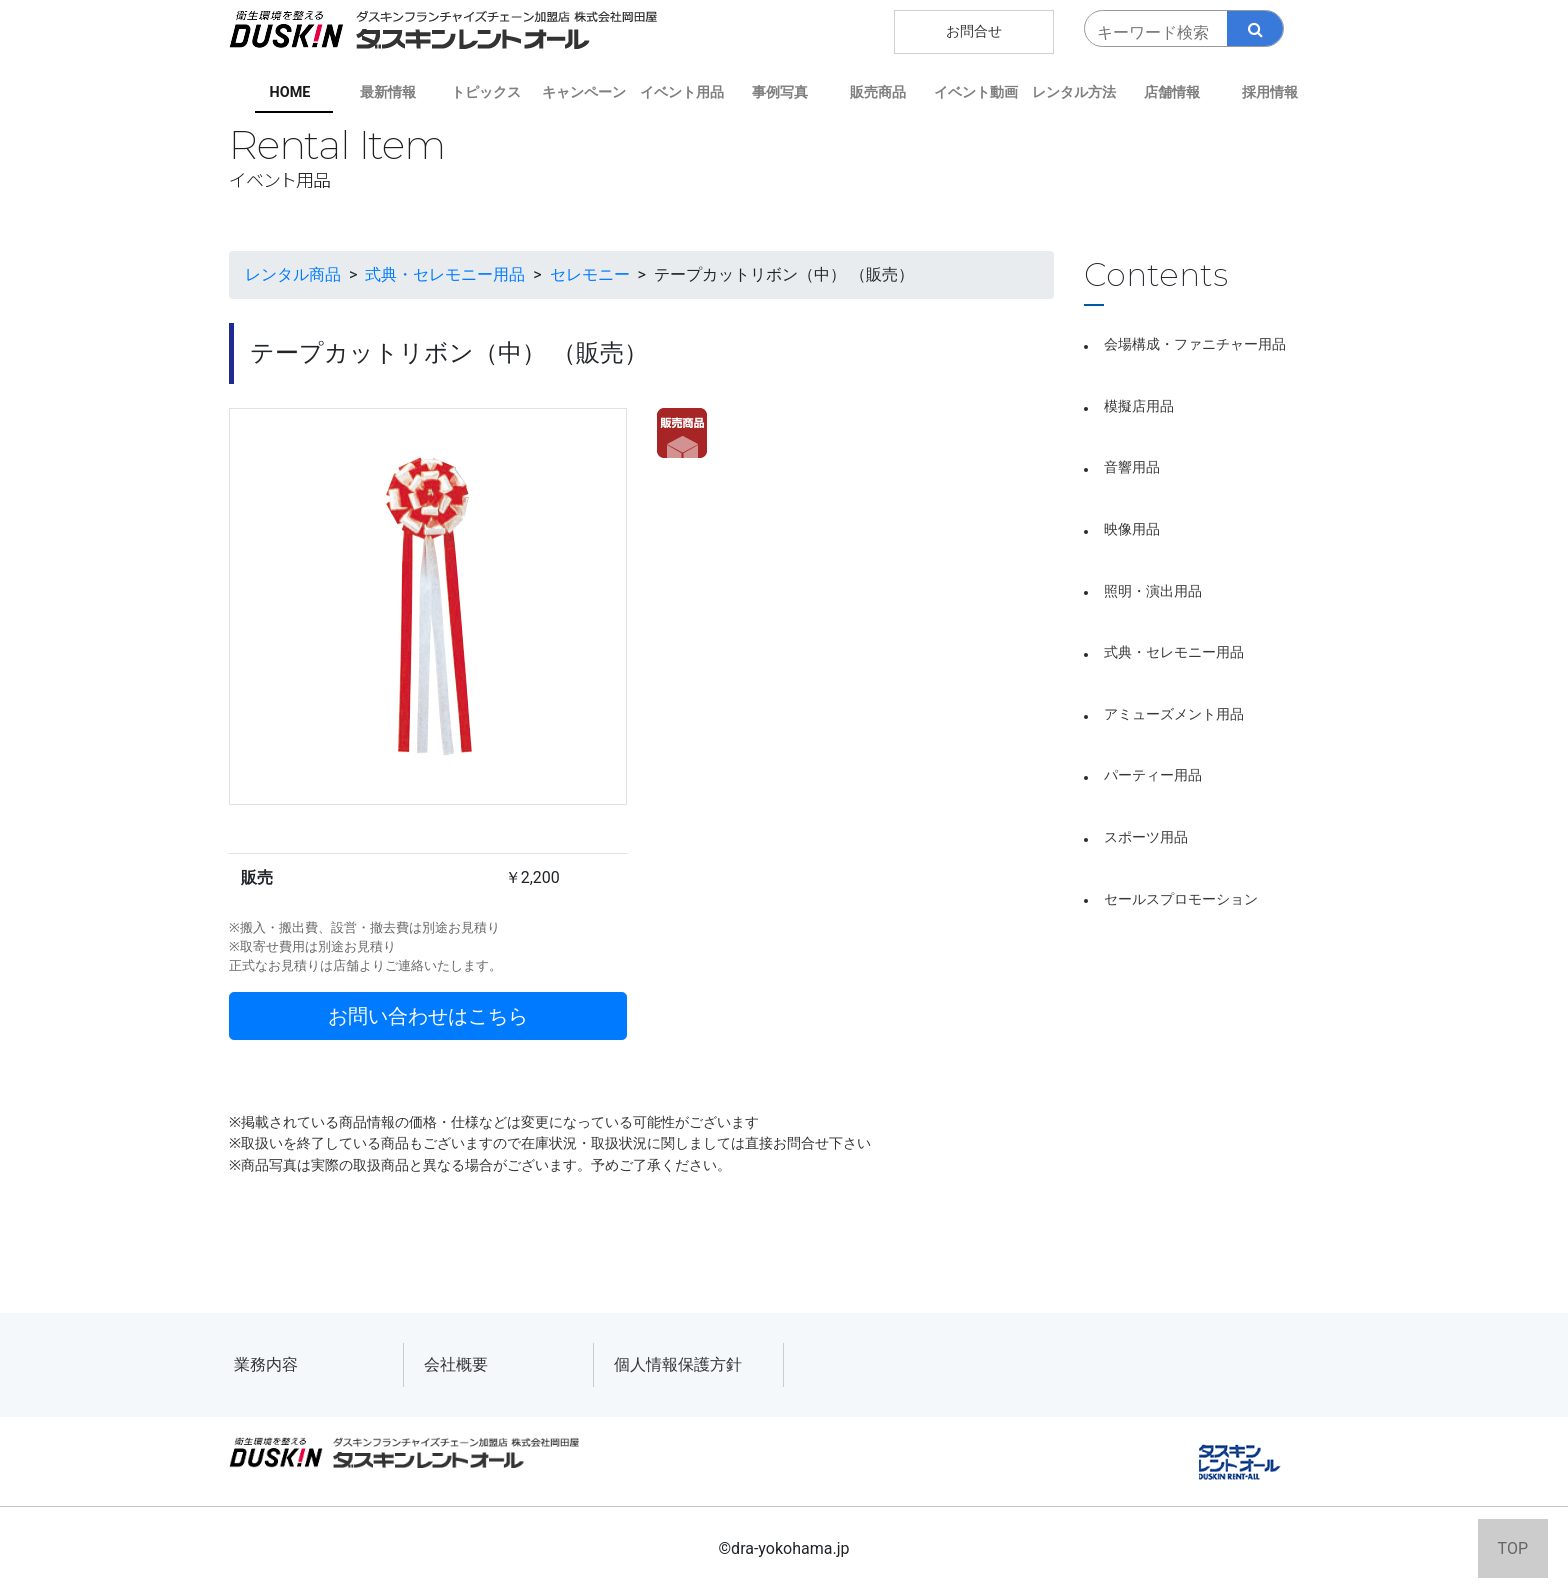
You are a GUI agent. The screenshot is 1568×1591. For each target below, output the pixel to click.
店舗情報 (1172, 92)
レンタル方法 (1074, 92)
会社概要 (456, 1364)
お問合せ (974, 31)
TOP (1513, 1548)
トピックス (486, 92)
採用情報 (1270, 92)
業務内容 (266, 1364)
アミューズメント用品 (1174, 714)
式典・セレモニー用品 (1174, 652)
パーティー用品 (1153, 775)
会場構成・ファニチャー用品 (1195, 344)
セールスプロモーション (1181, 899)
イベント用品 (682, 92)
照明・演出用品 (1153, 591)
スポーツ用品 (1146, 837)
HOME (290, 92)
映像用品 (1132, 529)
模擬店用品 (1139, 406)
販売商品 (878, 92)
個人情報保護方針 (678, 1364)
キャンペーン (584, 92)
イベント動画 (976, 92)
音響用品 (1132, 467)
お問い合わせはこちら (428, 1016)
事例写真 (780, 92)
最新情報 (388, 92)
